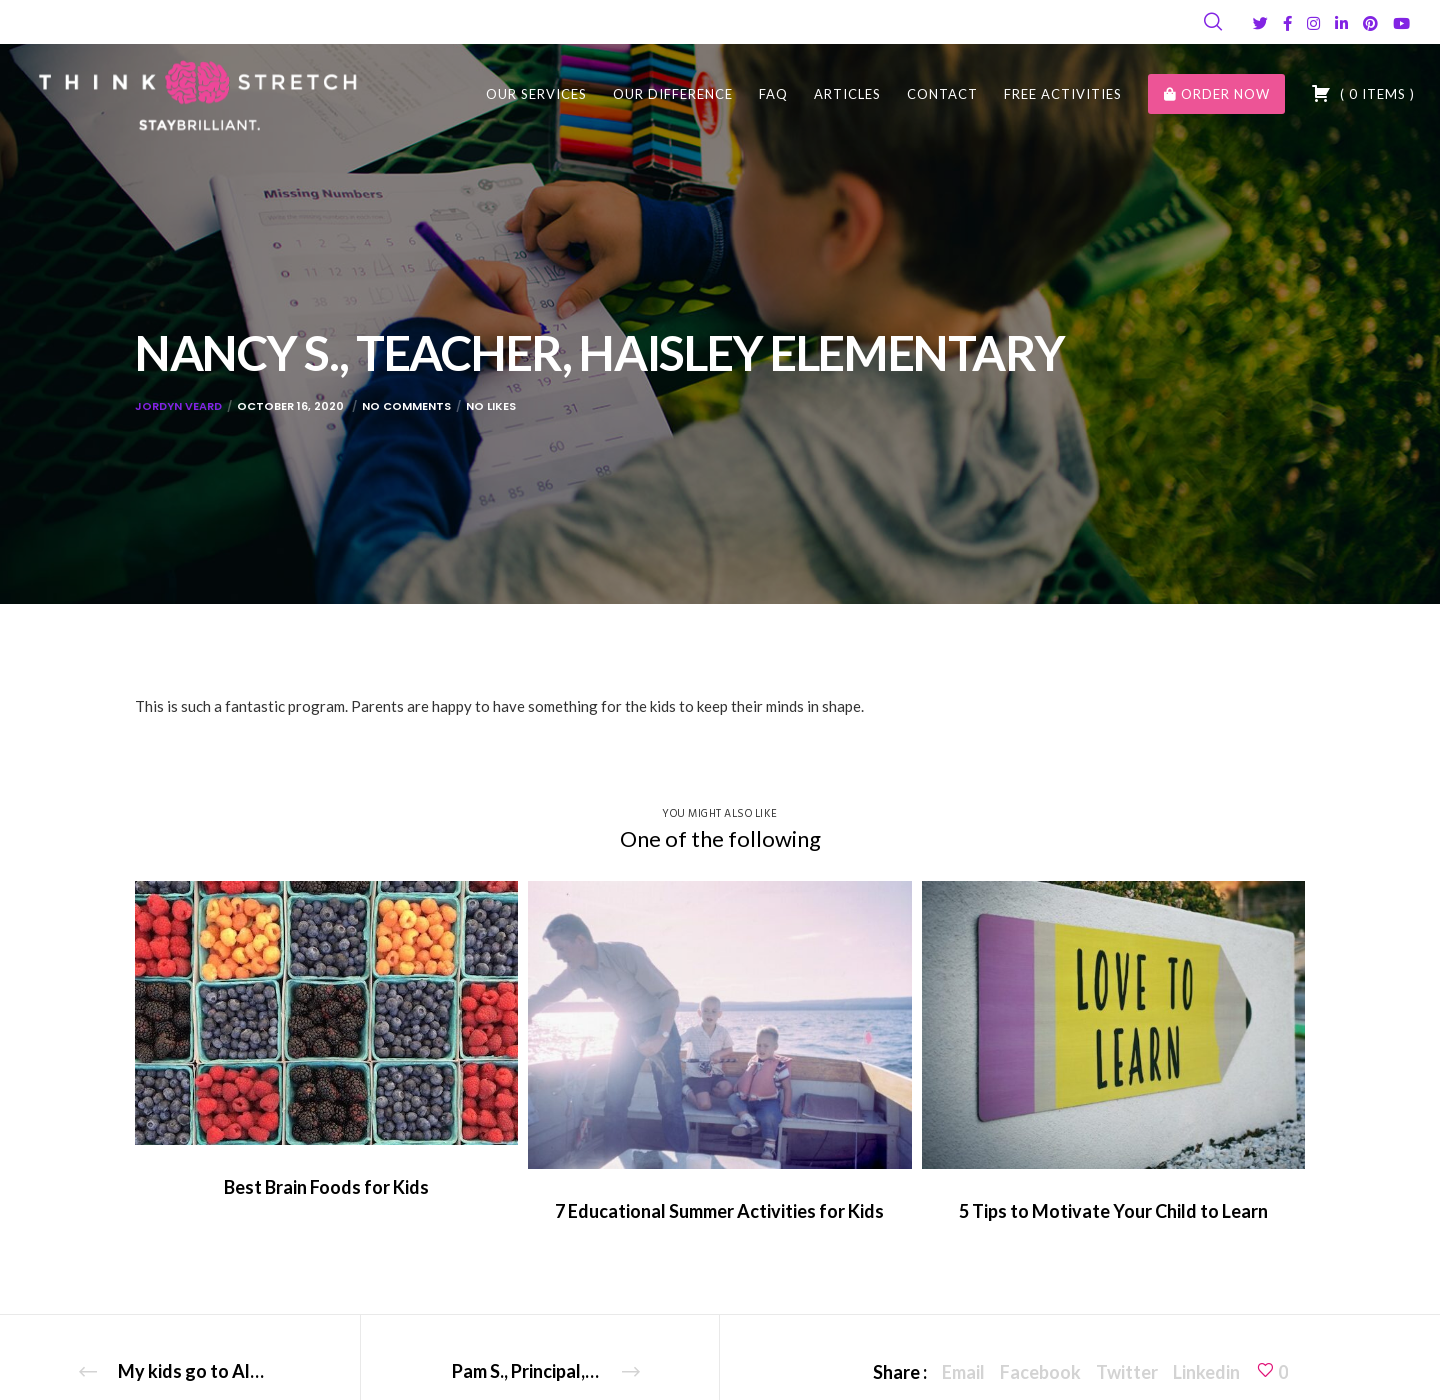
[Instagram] (1313, 23)
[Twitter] (1260, 23)
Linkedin (1206, 1372)
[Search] (1213, 22)
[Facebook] (1287, 23)
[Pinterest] (1370, 23)
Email (963, 1372)
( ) (1363, 93)
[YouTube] (1401, 23)
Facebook (1040, 1372)
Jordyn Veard (178, 406)
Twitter (1127, 1372)
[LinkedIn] (1341, 23)
